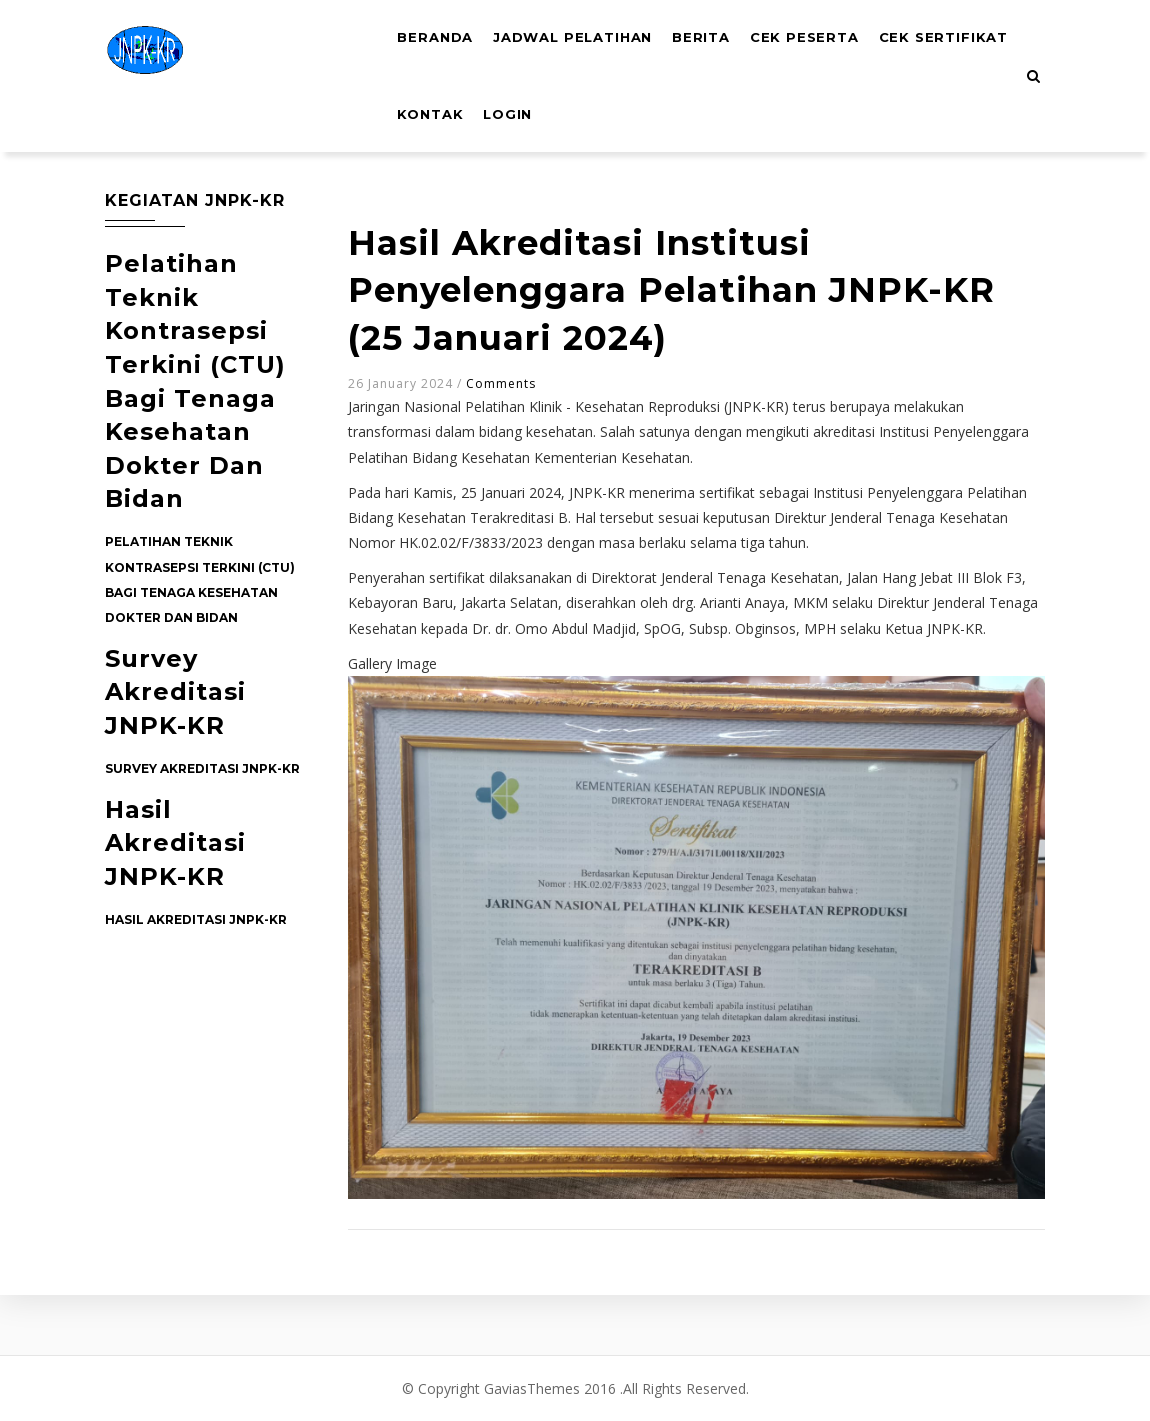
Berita (716, 43)
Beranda (438, 43)
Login (672, 130)
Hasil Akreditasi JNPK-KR (175, 843)
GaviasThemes (532, 1388)
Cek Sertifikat (466, 130)
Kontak (589, 130)
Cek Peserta (825, 43)
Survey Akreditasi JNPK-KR (175, 692)
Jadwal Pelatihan (582, 43)
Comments (501, 383)
